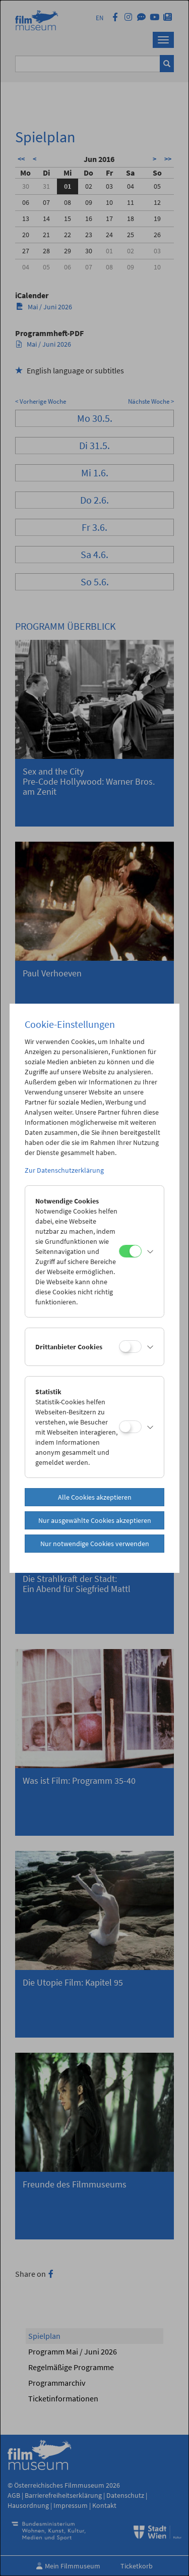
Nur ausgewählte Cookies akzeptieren (94, 1520)
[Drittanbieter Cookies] (130, 1346)
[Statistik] (130, 1426)
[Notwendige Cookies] (130, 1251)
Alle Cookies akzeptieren (95, 1497)
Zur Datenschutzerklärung (64, 1170)
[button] (150, 1251)
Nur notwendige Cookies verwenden (94, 1543)
